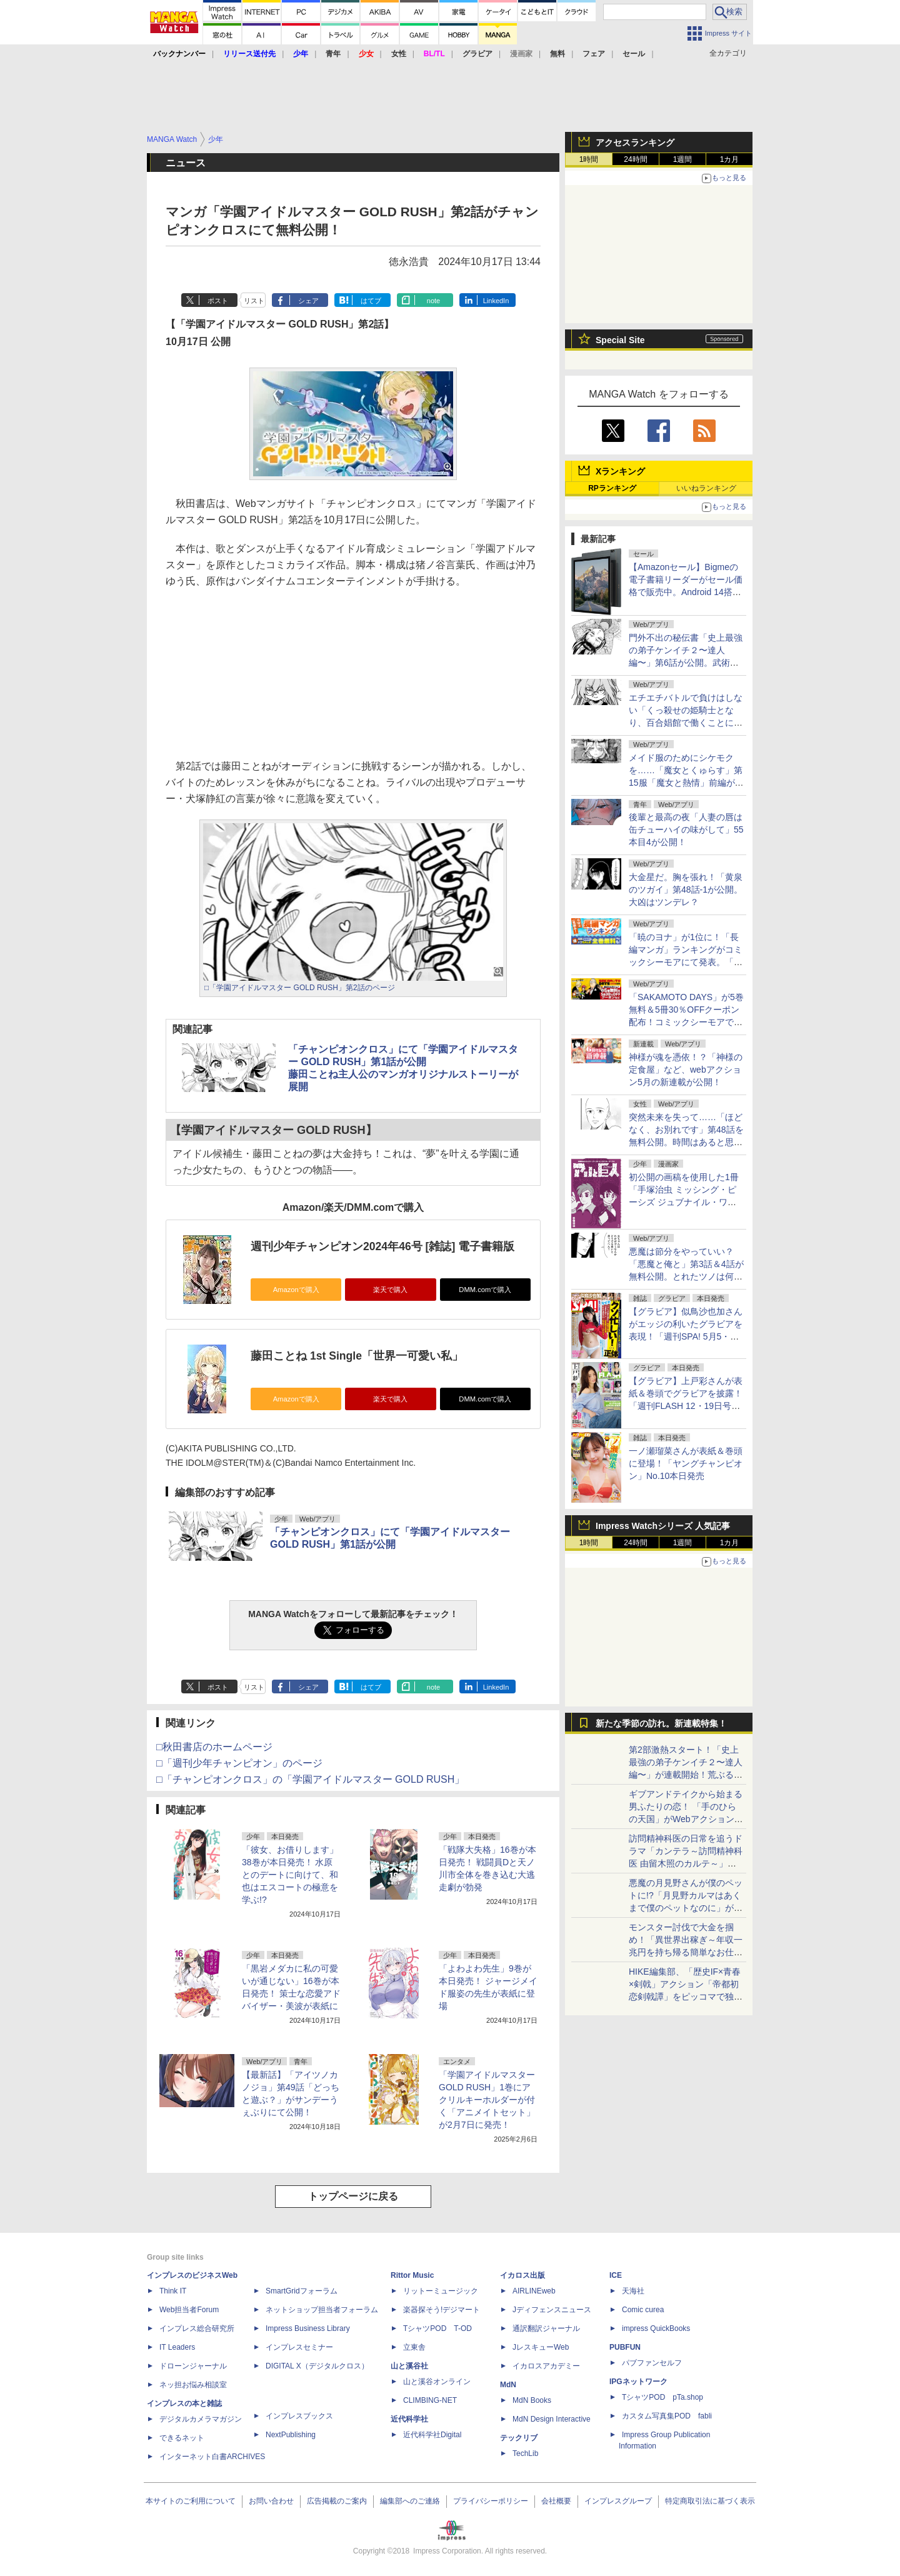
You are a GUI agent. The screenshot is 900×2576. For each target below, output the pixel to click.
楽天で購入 (390, 1289)
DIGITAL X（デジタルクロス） (317, 2366)
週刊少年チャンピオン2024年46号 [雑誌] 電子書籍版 (382, 1246)
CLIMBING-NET (430, 2400)
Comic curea (643, 2309)
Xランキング (620, 471)
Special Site (620, 340)
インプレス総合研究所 (196, 2328)
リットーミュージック (440, 2291)
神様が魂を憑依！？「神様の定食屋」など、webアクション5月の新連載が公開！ (685, 1069)
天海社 (633, 2291)
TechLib (525, 2453)
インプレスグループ (618, 2501)
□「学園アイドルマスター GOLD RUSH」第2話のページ (299, 987)
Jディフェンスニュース (551, 2309)
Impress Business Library (308, 2328)
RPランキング (612, 488)
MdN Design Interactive (551, 2419)
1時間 (589, 159)
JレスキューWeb (540, 2347)
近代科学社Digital (432, 2434)
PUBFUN (625, 2347)
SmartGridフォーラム (302, 2291)
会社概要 (556, 2501)
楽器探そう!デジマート (441, 2309)
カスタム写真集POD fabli (667, 2416)
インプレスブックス (299, 2416)
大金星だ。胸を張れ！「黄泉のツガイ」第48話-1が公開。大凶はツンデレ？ (685, 889)
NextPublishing (291, 2434)
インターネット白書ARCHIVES (212, 2456)
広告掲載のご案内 (337, 2501)
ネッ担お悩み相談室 (193, 2384)
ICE (615, 2275)
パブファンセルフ (652, 2362)
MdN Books (531, 2400)
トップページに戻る (353, 2196)
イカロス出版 (522, 2275)
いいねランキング (706, 488)
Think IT (172, 2291)
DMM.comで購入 (485, 1289)
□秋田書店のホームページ (214, 1747)
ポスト (218, 300)
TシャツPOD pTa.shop (662, 2397)
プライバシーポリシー (490, 2501)
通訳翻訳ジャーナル (546, 2328)
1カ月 (729, 159)
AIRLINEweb (534, 2291)
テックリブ (519, 2437)
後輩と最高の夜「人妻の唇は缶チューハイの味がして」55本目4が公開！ (686, 829)
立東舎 (414, 2347)
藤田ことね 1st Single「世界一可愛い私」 (357, 1356)
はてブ (371, 300)
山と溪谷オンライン (437, 2381)
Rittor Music (412, 2275)
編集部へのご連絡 (410, 2501)
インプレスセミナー (299, 2347)
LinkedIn (496, 300)
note (433, 300)
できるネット (181, 2437)
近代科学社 (409, 2419)
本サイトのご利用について (191, 2501)
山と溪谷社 (409, 2366)
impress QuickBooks (656, 2328)
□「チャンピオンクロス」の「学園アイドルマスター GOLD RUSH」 (310, 1779)
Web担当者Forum (189, 2309)
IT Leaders (177, 2347)
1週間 (682, 159)
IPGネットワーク (638, 2381)
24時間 (635, 159)
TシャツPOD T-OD (437, 2328)
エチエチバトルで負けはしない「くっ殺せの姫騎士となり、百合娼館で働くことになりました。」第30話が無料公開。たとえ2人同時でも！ (686, 723)
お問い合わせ (271, 2501)
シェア (308, 300)
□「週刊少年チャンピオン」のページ (239, 1763)
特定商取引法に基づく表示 (710, 2501)
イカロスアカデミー (546, 2366)
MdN (508, 2384)
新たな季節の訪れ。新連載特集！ (661, 1723)
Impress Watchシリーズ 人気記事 (663, 1526)
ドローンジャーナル (193, 2366)
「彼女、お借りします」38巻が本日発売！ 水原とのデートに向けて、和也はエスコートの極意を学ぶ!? (290, 1875)
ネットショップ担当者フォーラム (322, 2309)
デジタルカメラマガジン (200, 2419)
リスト (254, 300)
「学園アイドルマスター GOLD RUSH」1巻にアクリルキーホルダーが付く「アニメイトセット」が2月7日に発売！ (487, 2100)
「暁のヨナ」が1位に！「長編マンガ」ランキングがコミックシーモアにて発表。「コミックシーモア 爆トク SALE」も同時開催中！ (685, 962)
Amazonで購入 (296, 1289)
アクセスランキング (635, 143)
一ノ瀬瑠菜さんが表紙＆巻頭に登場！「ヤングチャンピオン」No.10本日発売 (685, 1463)
